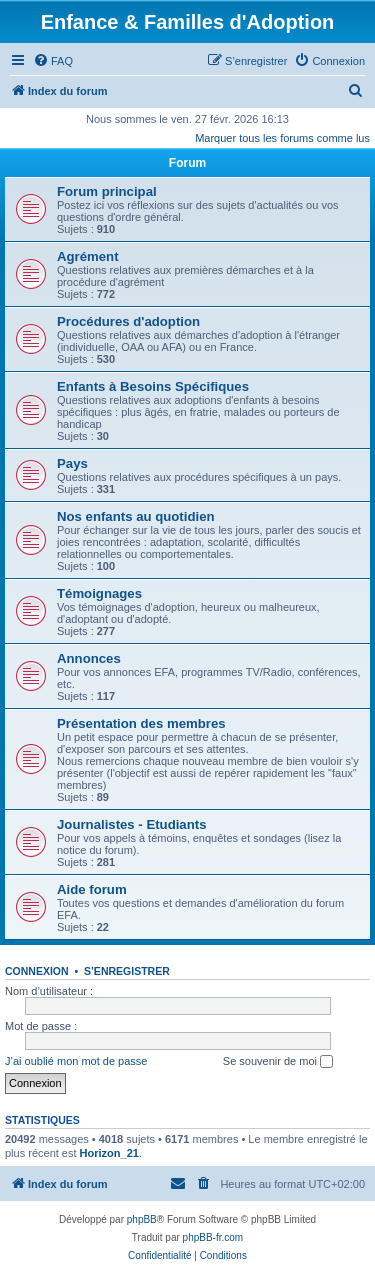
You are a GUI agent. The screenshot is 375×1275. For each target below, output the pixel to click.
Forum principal (107, 191)
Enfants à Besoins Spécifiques (153, 386)
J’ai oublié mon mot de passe (76, 1061)
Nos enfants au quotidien (136, 516)
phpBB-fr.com (213, 1237)
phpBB (142, 1219)
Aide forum (92, 889)
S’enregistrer (127, 971)
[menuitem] (53, 61)
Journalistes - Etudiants (132, 824)
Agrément (88, 256)
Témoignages (99, 593)
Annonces (89, 658)
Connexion (37, 971)
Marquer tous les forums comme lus (282, 138)
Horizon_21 (109, 1153)
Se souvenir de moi (278, 1062)
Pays (72, 463)
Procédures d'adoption (128, 321)
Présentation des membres (141, 723)
